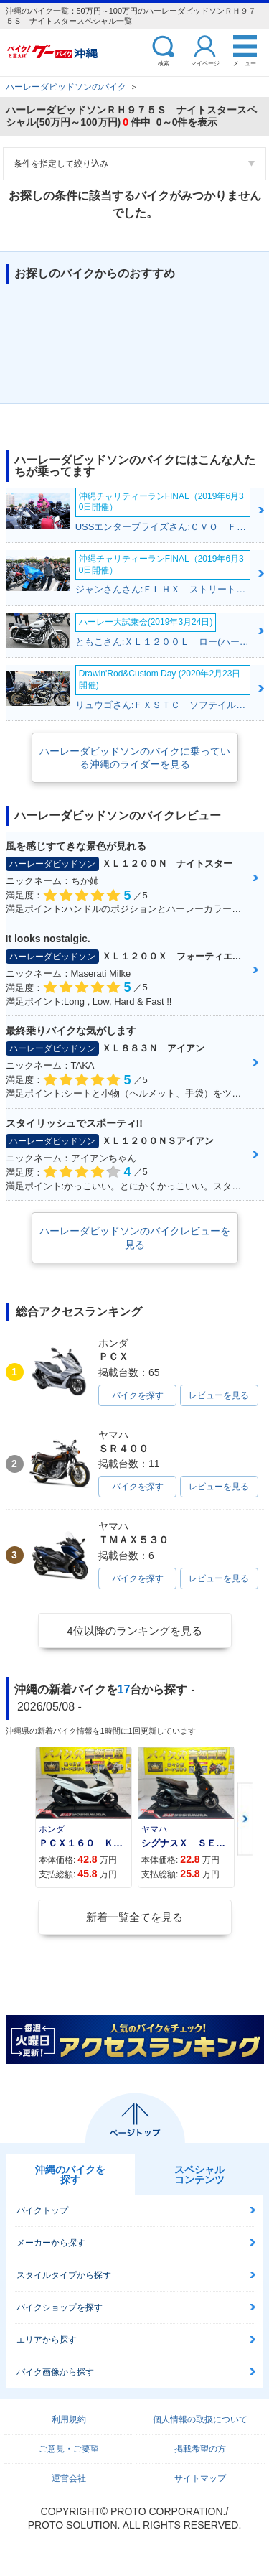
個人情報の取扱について (200, 2419)
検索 (163, 63)
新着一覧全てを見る (134, 1917)
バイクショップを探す (59, 2307)
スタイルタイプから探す (63, 2275)
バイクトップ (42, 2210)
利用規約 (69, 2419)
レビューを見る (219, 1395)
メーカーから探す (50, 2243)
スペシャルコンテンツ (199, 2174)
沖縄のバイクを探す (70, 2174)
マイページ (205, 63)
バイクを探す (138, 1395)
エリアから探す (46, 2340)
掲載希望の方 (200, 2449)
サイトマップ (200, 2478)
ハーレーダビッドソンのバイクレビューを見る (134, 1237)
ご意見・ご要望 (69, 2449)
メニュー (244, 63)
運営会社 (69, 2478)
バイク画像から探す (55, 2372)
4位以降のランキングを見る (134, 1630)
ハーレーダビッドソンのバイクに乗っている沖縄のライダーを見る (134, 757)
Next (245, 1819)
